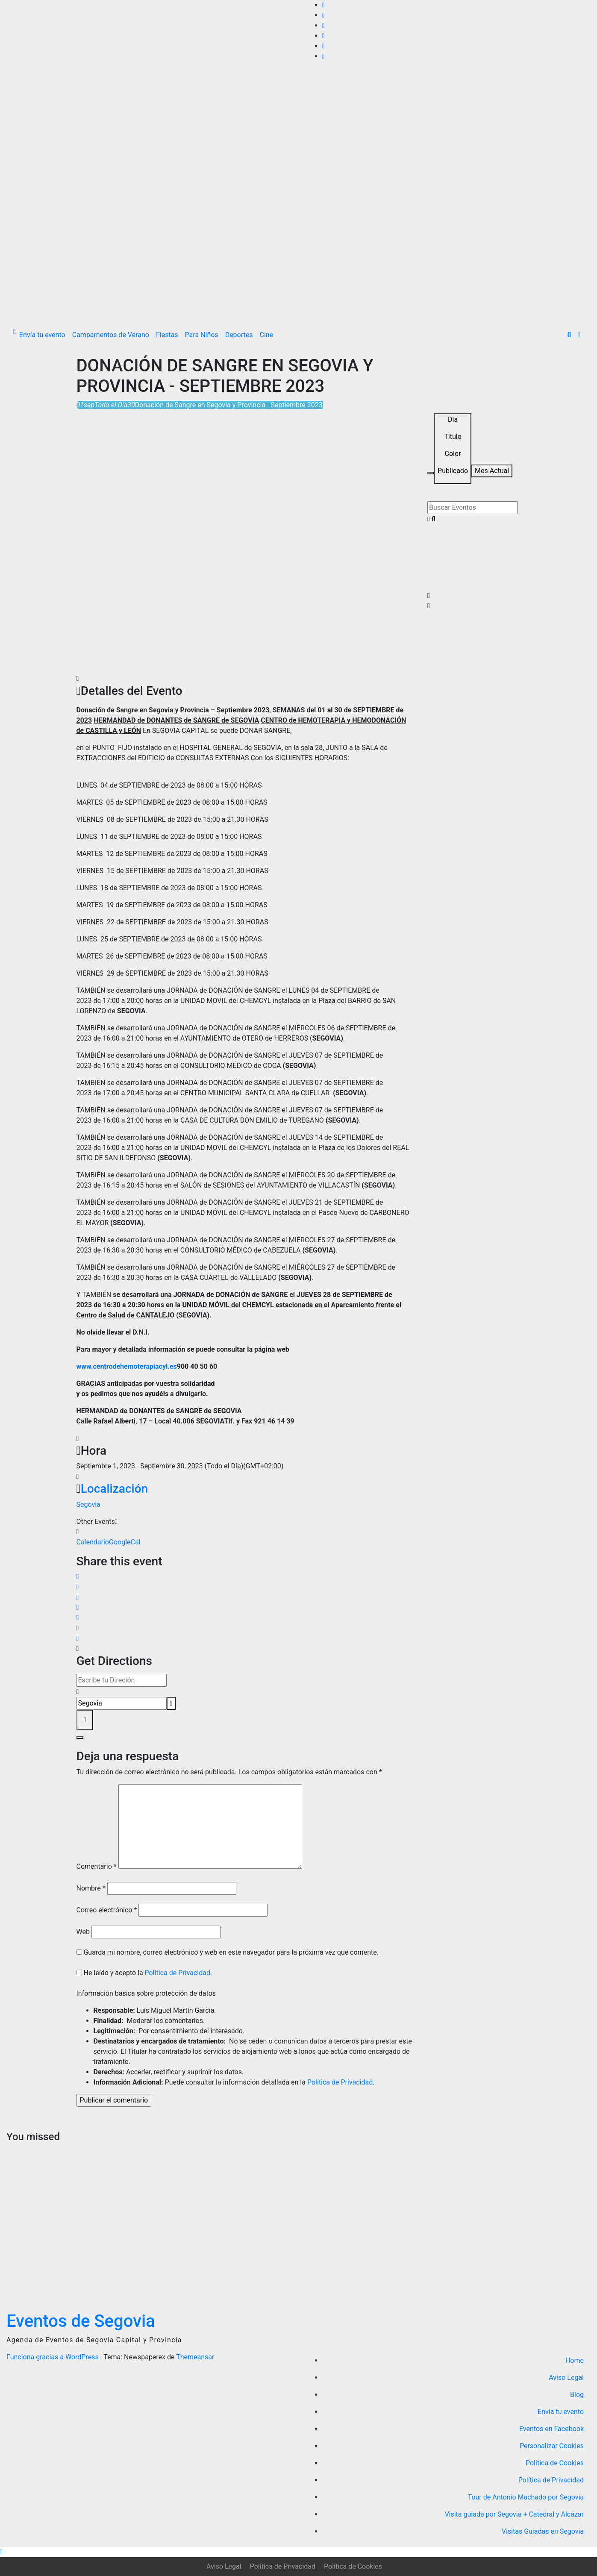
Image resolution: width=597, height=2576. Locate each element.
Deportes (239, 335)
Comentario (96, 1866)
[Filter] (430, 473)
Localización (114, 1489)
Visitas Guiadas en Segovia (543, 2531)
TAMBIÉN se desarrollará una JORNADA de (142, 990)
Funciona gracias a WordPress (53, 2357)
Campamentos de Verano (110, 335)
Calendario (92, 1542)
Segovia (88, 1504)
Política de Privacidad (177, 1973)
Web (83, 1932)
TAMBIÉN (91, 1083)
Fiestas (167, 335)
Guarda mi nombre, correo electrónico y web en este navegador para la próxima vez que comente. (230, 1952)
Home (574, 2360)
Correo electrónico (106, 1910)
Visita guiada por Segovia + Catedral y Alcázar (514, 2514)
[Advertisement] (298, 259)
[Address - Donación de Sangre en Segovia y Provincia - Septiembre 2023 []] (121, 1680)
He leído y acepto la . (144, 1973)
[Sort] (452, 448)
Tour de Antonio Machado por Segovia (526, 2497)
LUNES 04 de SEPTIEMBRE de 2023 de (135, 785)
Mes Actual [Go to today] (492, 471)
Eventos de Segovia (80, 2321)
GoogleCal (125, 1542)
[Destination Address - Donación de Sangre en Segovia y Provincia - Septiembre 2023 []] (121, 1703)
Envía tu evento (42, 335)
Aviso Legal (566, 2377)
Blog (577, 2395)
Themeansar (195, 2357)
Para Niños (201, 335)
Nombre (91, 1888)
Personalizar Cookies (552, 2446)
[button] (569, 335)
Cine (267, 335)
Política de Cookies (555, 2463)
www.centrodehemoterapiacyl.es (126, 1366)
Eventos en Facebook (551, 2429)
